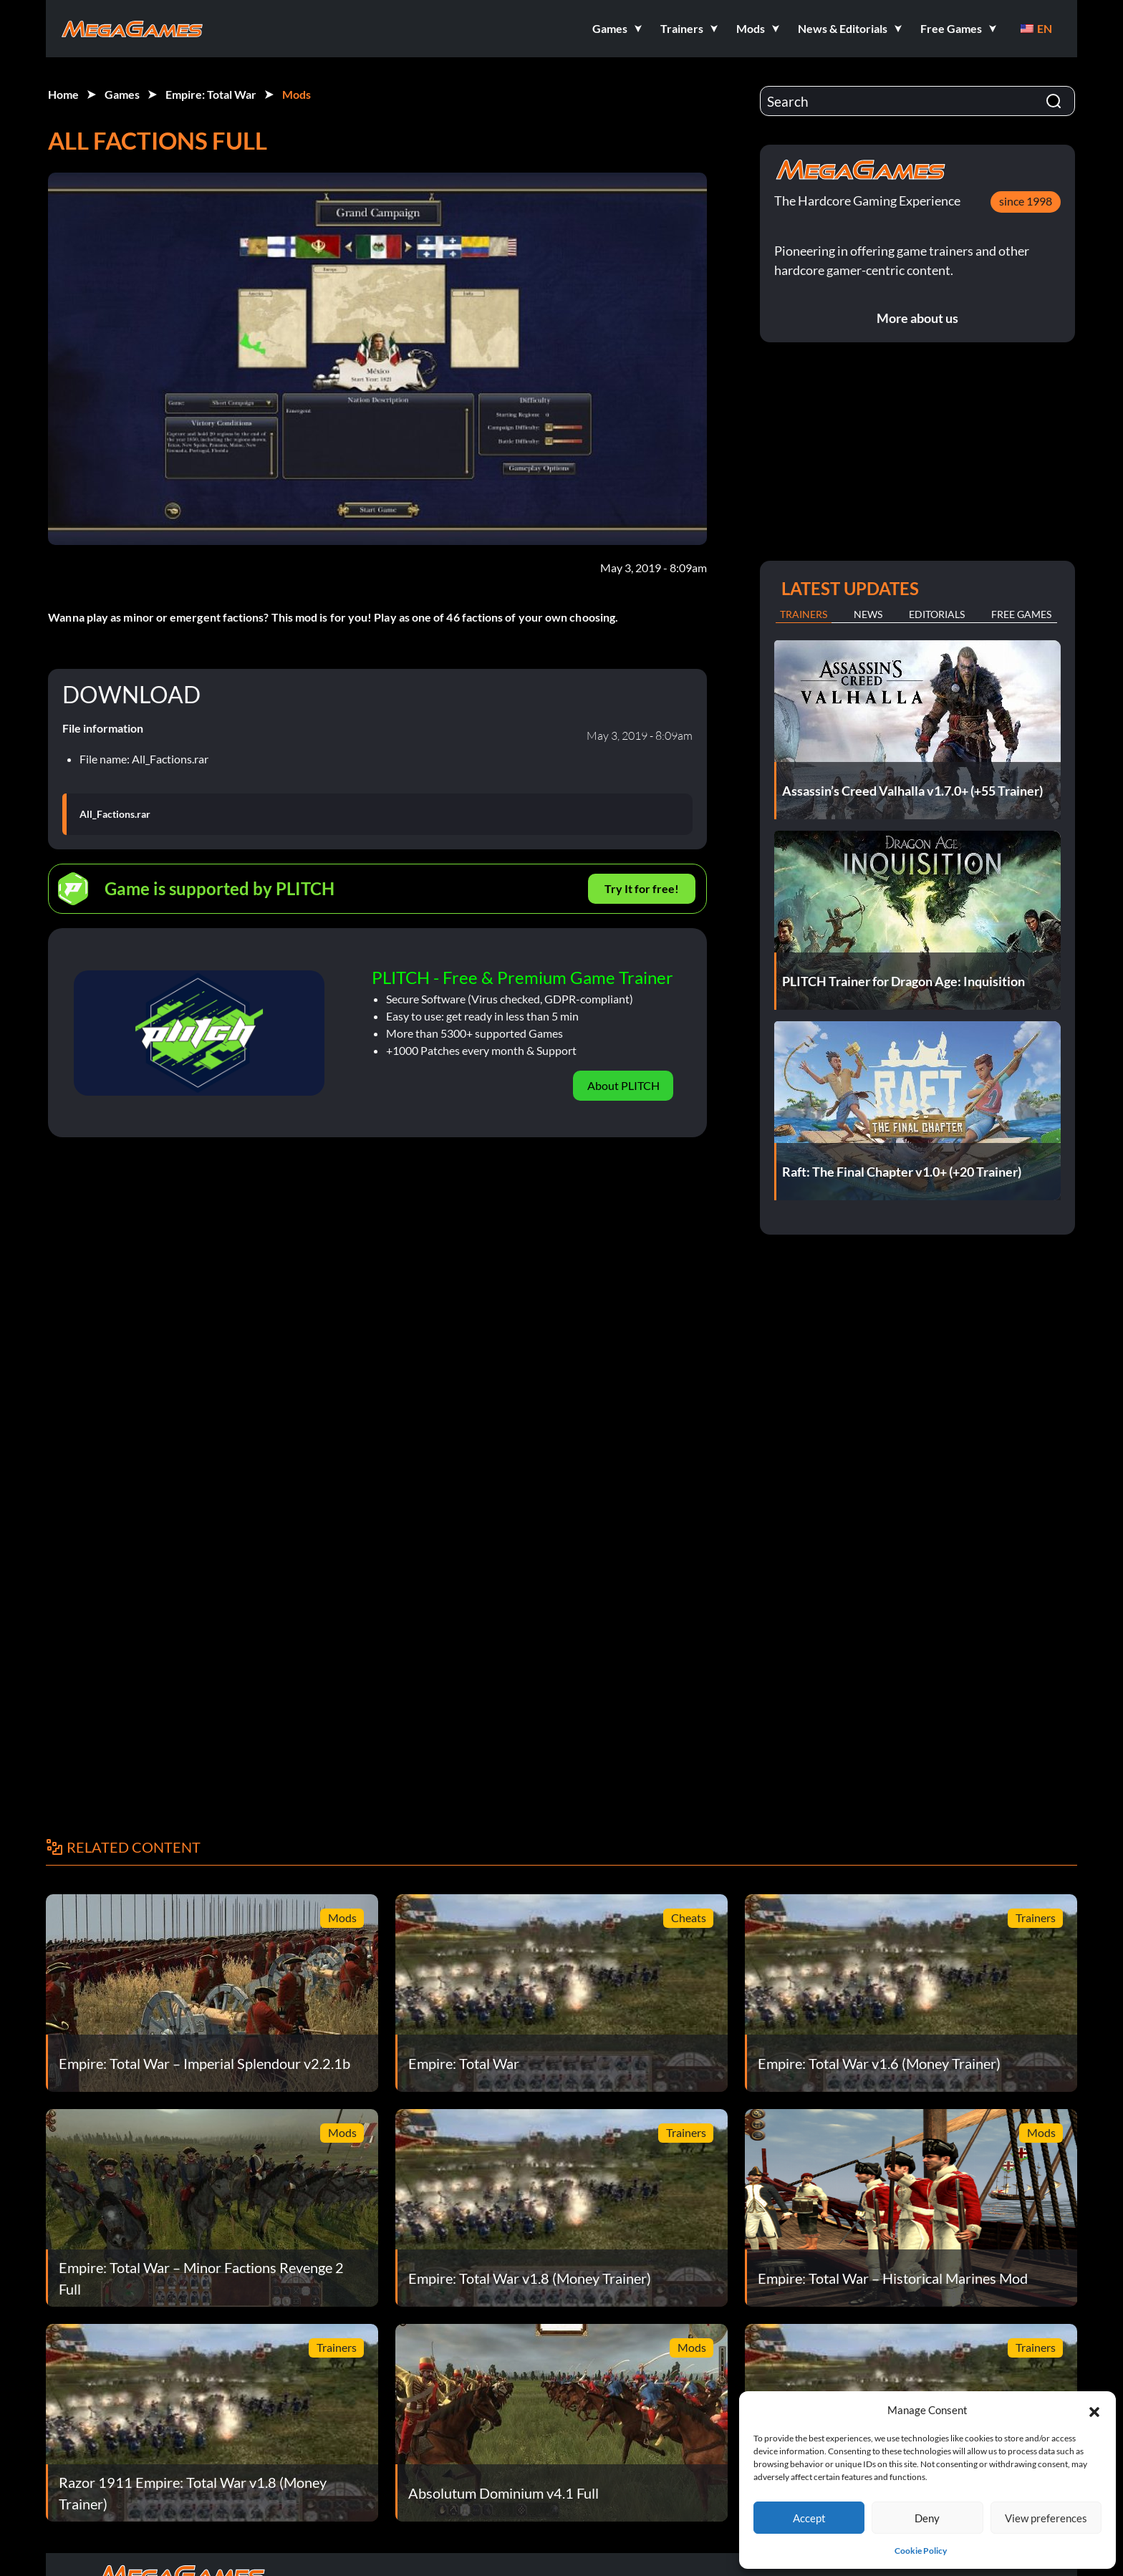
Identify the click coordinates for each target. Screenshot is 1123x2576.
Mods (296, 94)
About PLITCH (623, 1085)
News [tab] (868, 614)
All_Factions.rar (114, 814)
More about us (917, 318)
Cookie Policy (921, 2550)
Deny (927, 2518)
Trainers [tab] (803, 614)
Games (122, 94)
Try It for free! (641, 888)
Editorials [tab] (937, 614)
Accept (809, 2518)
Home (63, 94)
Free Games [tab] (1021, 614)
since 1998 (1025, 201)
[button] (1094, 2410)
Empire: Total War (210, 94)
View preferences (1046, 2518)
